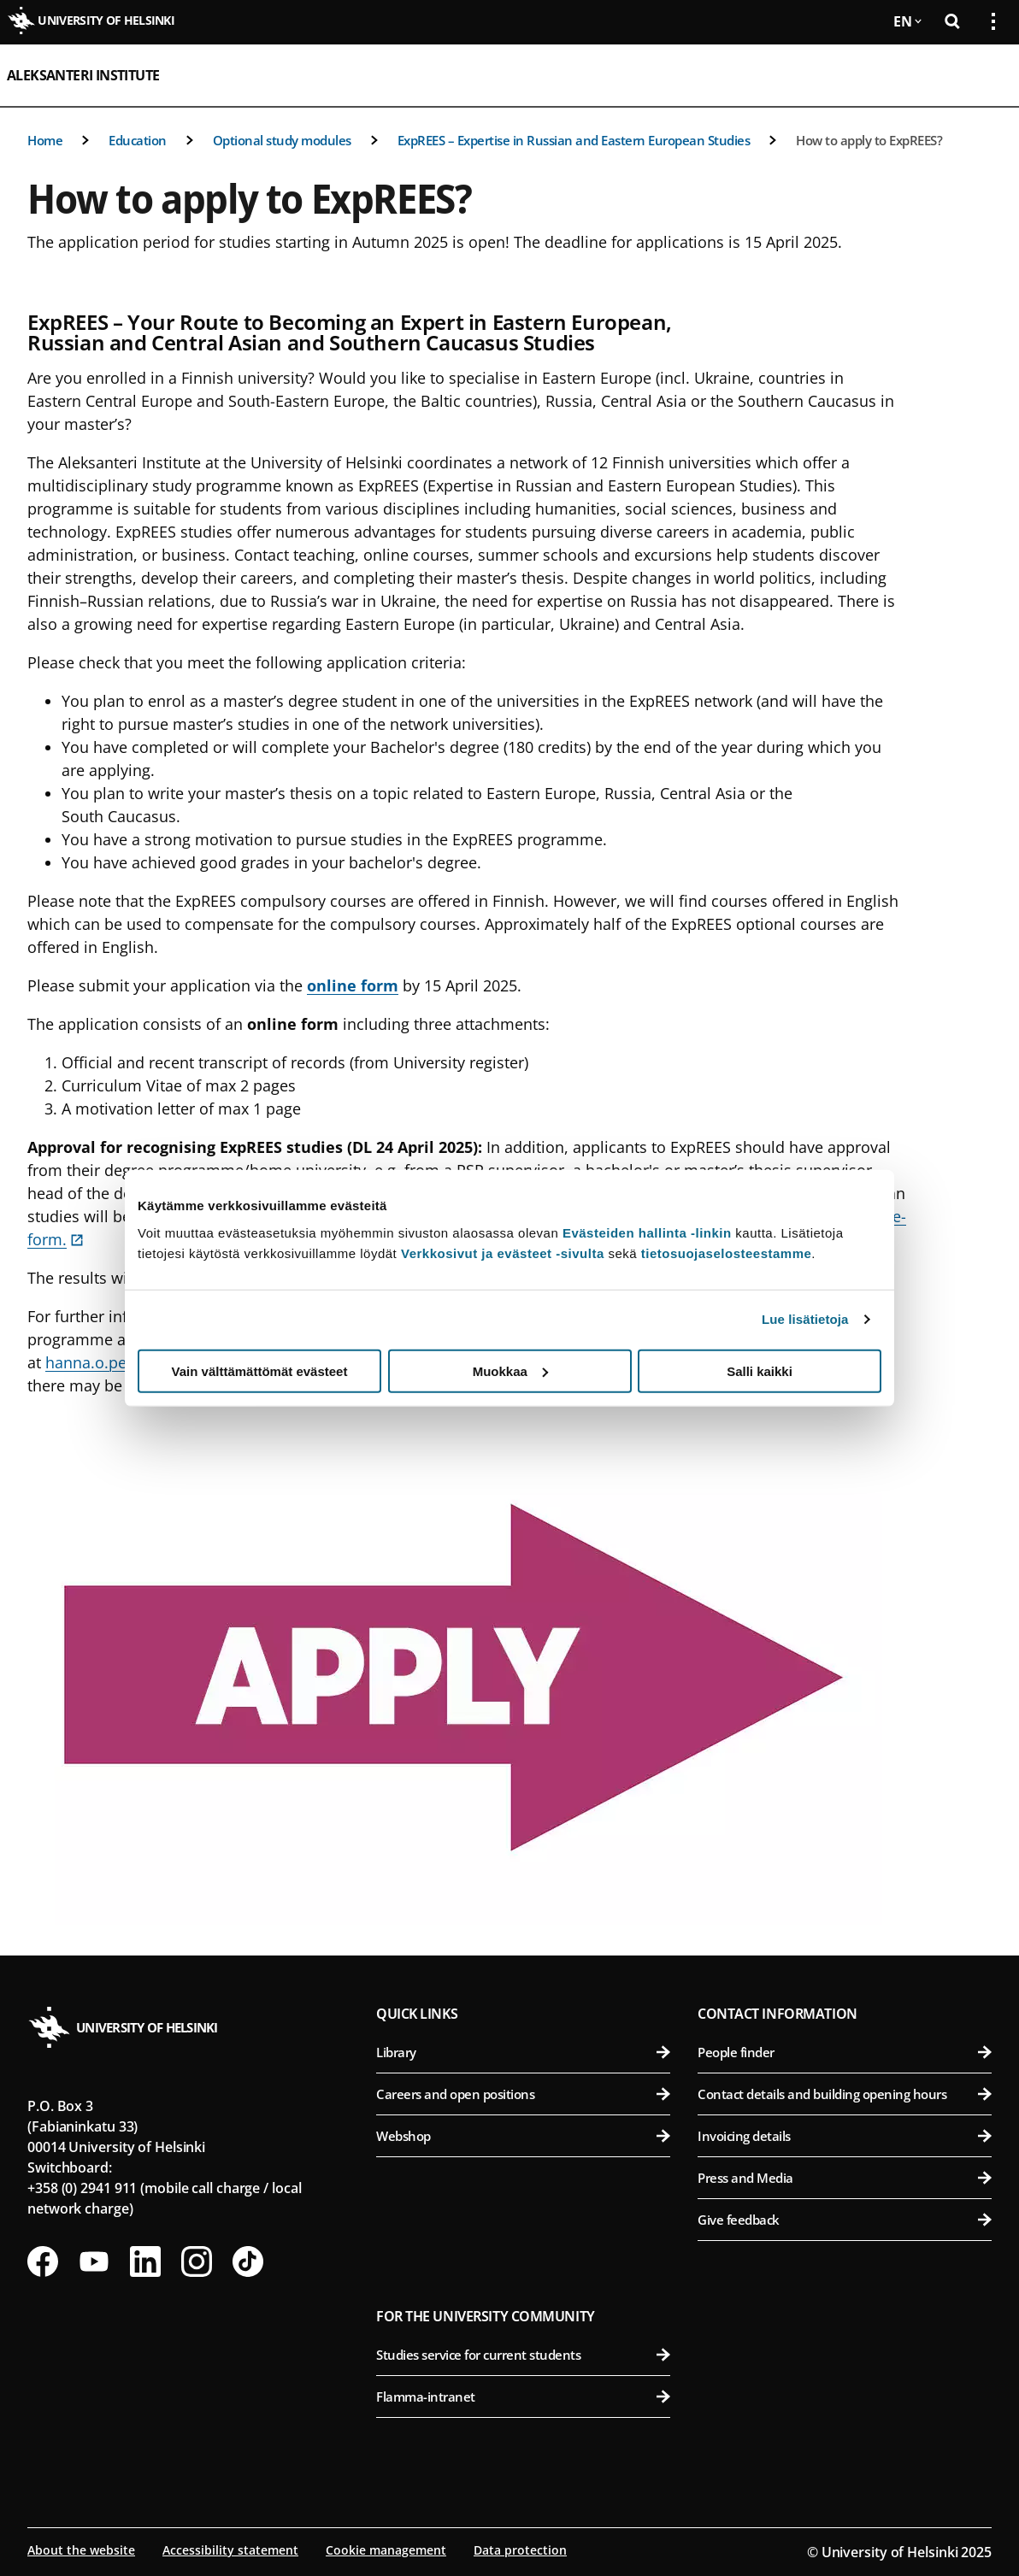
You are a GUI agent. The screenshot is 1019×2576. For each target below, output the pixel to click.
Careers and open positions (523, 2094)
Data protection (520, 2550)
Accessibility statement (230, 2550)
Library (523, 2052)
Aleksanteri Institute (83, 75)
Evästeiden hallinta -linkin (647, 1232)
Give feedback (845, 2219)
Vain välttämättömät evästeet (260, 1370)
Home (44, 140)
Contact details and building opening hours (845, 2094)
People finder (845, 2052)
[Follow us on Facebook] (42, 2261)
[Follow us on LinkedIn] (145, 2261)
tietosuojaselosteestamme (726, 1252)
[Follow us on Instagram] (196, 2261)
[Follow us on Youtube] (94, 2261)
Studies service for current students (523, 2354)
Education (138, 140)
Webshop (523, 2135)
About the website (81, 2550)
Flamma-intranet (523, 2396)
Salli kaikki (759, 1370)
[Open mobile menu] (986, 75)
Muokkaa (510, 1370)
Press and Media (845, 2177)
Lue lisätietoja (805, 1319)
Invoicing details (845, 2135)
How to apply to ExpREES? (869, 140)
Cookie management (386, 2550)
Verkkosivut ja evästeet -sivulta (502, 1252)
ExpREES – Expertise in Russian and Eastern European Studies (574, 140)
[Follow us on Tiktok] (248, 2261)
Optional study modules (282, 140)
